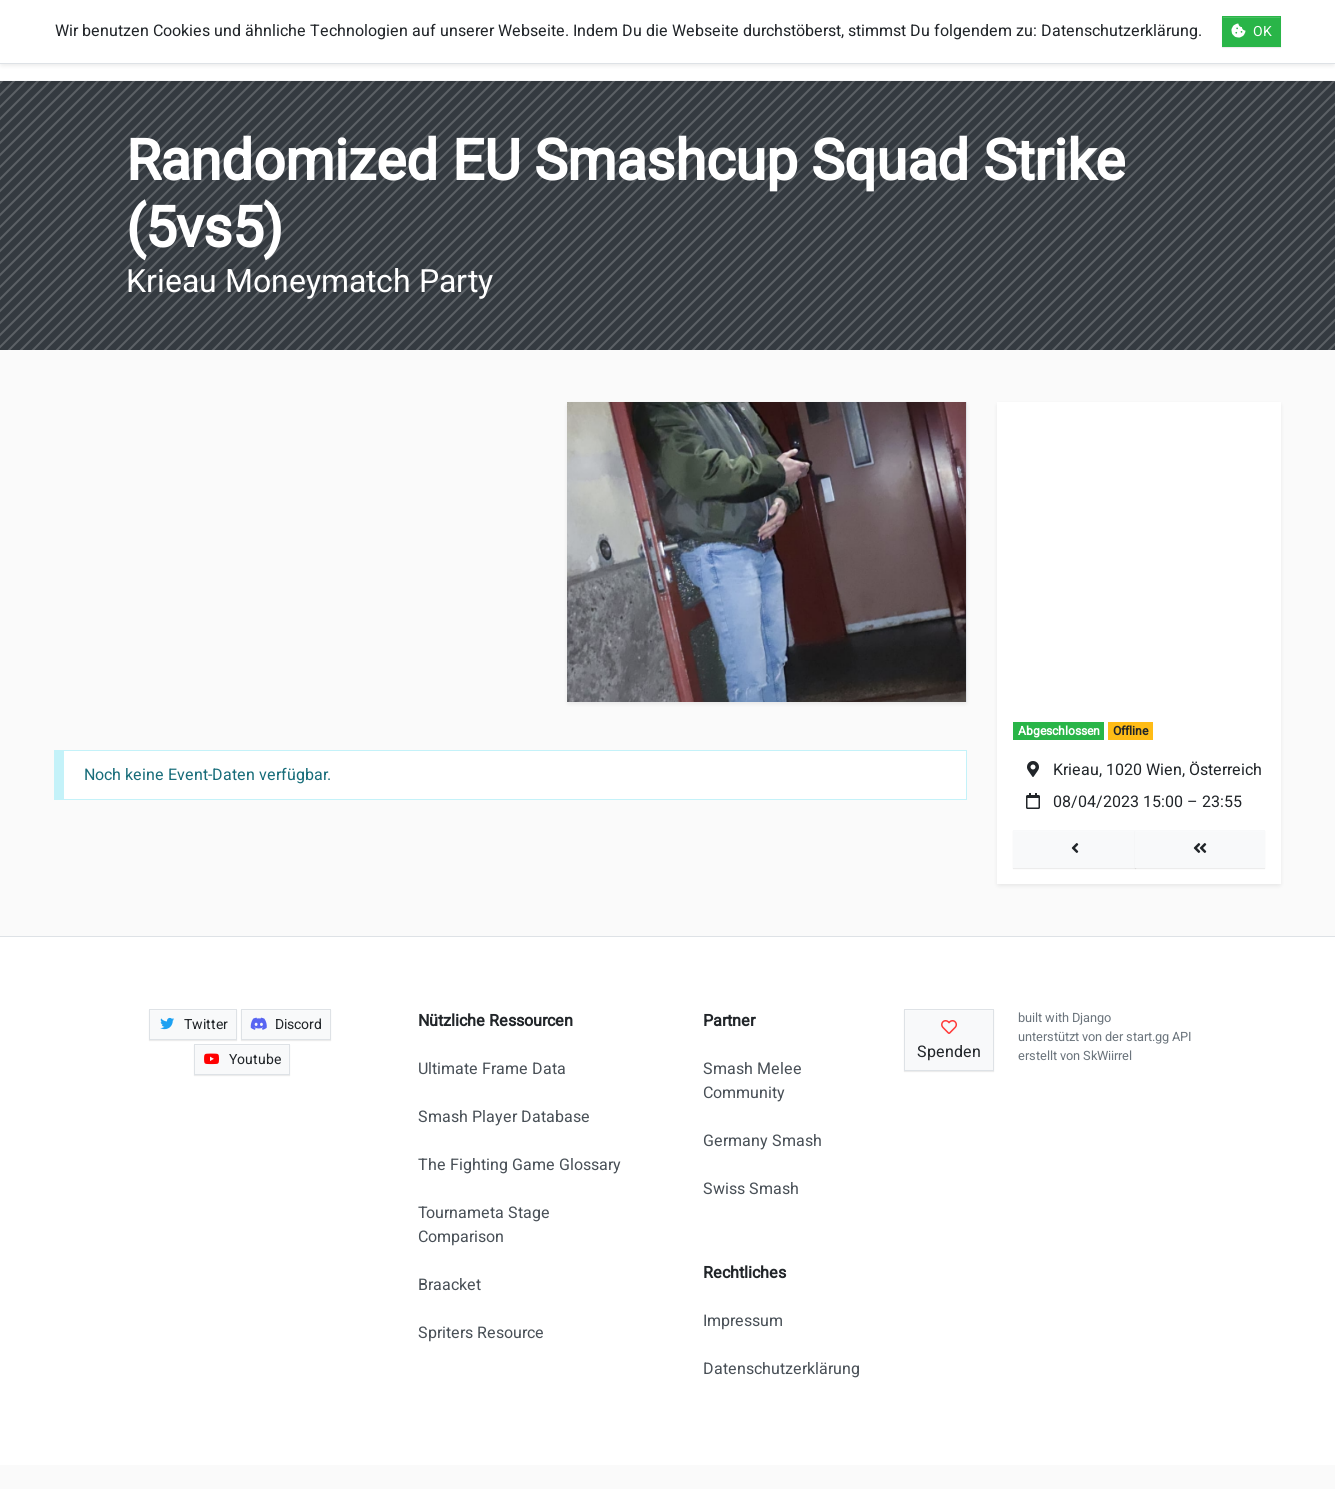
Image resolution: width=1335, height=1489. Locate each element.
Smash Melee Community (752, 1081)
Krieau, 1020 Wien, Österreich (1157, 770)
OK (1251, 31)
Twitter (193, 1024)
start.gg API (1158, 1037)
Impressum (743, 1321)
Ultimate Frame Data (492, 1069)
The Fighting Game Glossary (519, 1165)
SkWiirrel (1107, 1056)
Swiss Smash (751, 1189)
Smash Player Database (504, 1117)
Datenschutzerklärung (773, 1369)
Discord (286, 1024)
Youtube (242, 1059)
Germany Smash (762, 1141)
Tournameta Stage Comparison (484, 1225)
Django (1091, 1018)
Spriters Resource (481, 1333)
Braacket (449, 1285)
